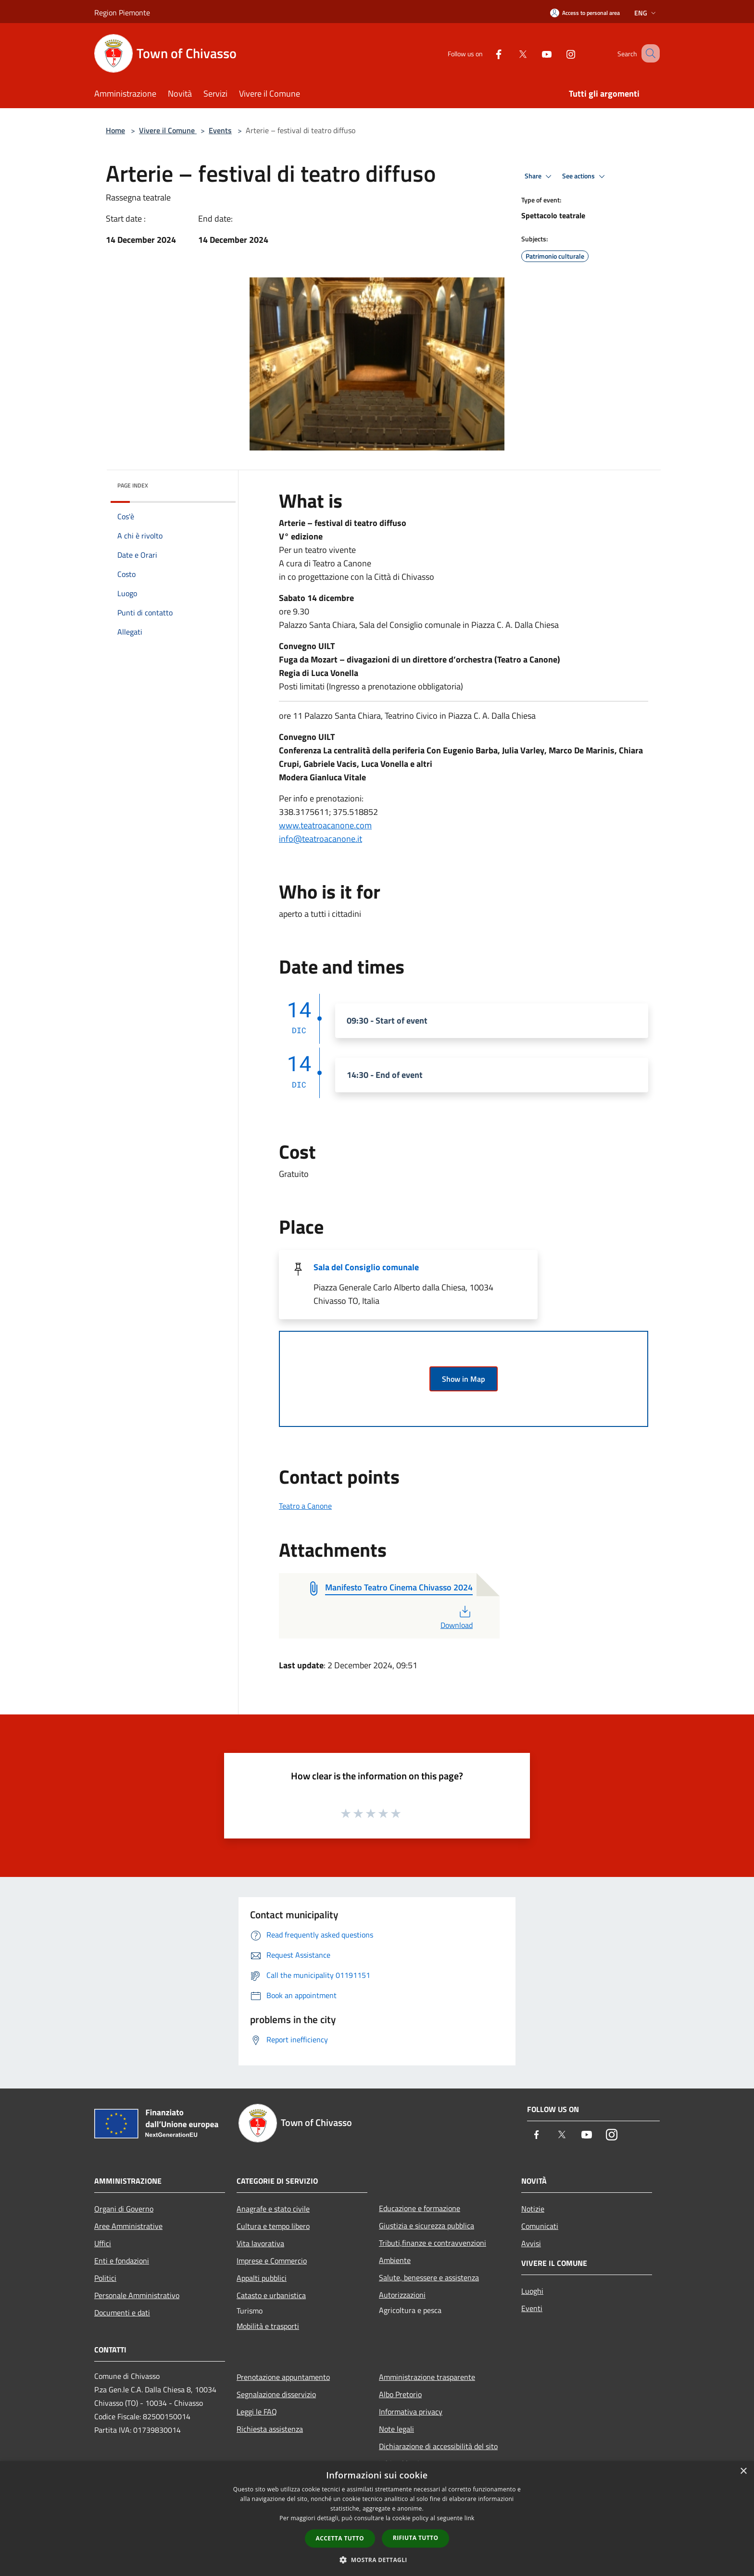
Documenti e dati (122, 2312)
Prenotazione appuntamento (283, 2377)
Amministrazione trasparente (427, 2377)
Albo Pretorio (400, 2394)
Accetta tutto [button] (340, 2538)
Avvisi (531, 2243)
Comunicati (539, 2226)
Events (220, 130)
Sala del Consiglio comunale (366, 1267)
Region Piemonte (122, 12)
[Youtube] (534, 53)
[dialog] (377, 2518)
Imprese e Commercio (272, 2260)
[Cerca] (648, 53)
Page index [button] (132, 485)
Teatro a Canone (305, 1506)
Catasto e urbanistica (271, 2295)
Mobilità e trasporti (268, 2326)
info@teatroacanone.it (320, 838)
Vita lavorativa (260, 2243)
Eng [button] (646, 13)
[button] (377, 2559)
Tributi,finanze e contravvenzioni (432, 2243)
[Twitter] (510, 53)
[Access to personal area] (585, 12)
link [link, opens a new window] (470, 2518)
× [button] (743, 2471)
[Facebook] (486, 53)
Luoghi (532, 2291)
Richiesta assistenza (270, 2429)
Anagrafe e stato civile (273, 2208)
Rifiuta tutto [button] (416, 2538)
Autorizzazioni (402, 2295)
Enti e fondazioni (121, 2260)
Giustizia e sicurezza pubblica (426, 2225)
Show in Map (463, 1379)
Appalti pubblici (262, 2278)
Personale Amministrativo (136, 2295)
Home (115, 130)
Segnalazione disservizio (276, 2394)
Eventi (531, 2308)
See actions (585, 176)
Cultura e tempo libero (273, 2226)
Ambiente (395, 2260)
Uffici (102, 2243)
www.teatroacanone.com (325, 825)
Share (539, 176)
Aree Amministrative (128, 2226)
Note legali (396, 2429)
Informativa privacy (410, 2411)
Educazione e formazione (419, 2208)
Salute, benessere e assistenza (429, 2277)
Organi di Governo (123, 2208)
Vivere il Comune (168, 130)
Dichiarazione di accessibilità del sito (438, 2446)
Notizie (532, 2208)
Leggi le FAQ (257, 2411)
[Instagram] (558, 53)
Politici (105, 2278)
